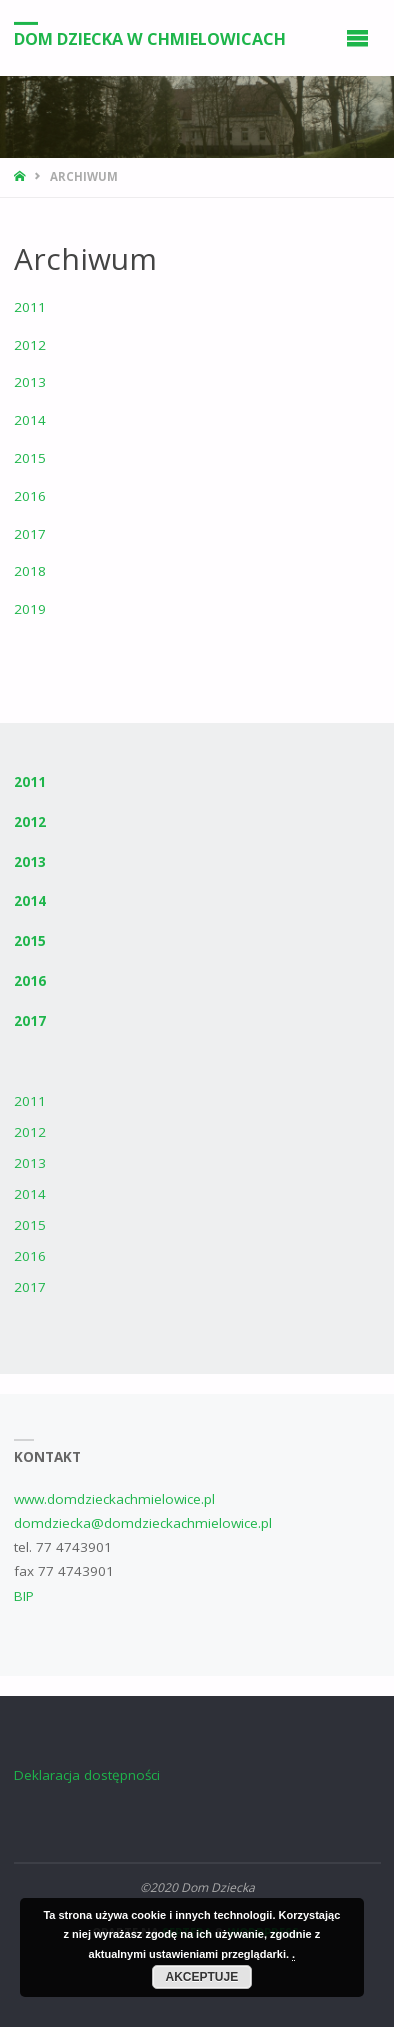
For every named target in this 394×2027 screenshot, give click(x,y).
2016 (30, 496)
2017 (30, 534)
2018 (30, 571)
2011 (30, 307)
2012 (30, 345)
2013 (30, 382)
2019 (30, 609)
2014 (30, 420)
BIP (24, 1596)
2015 (30, 458)
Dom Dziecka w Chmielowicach (150, 39)
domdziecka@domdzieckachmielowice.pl (143, 1523)
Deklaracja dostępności (87, 1775)
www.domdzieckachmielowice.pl (114, 1499)
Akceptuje (202, 1977)
